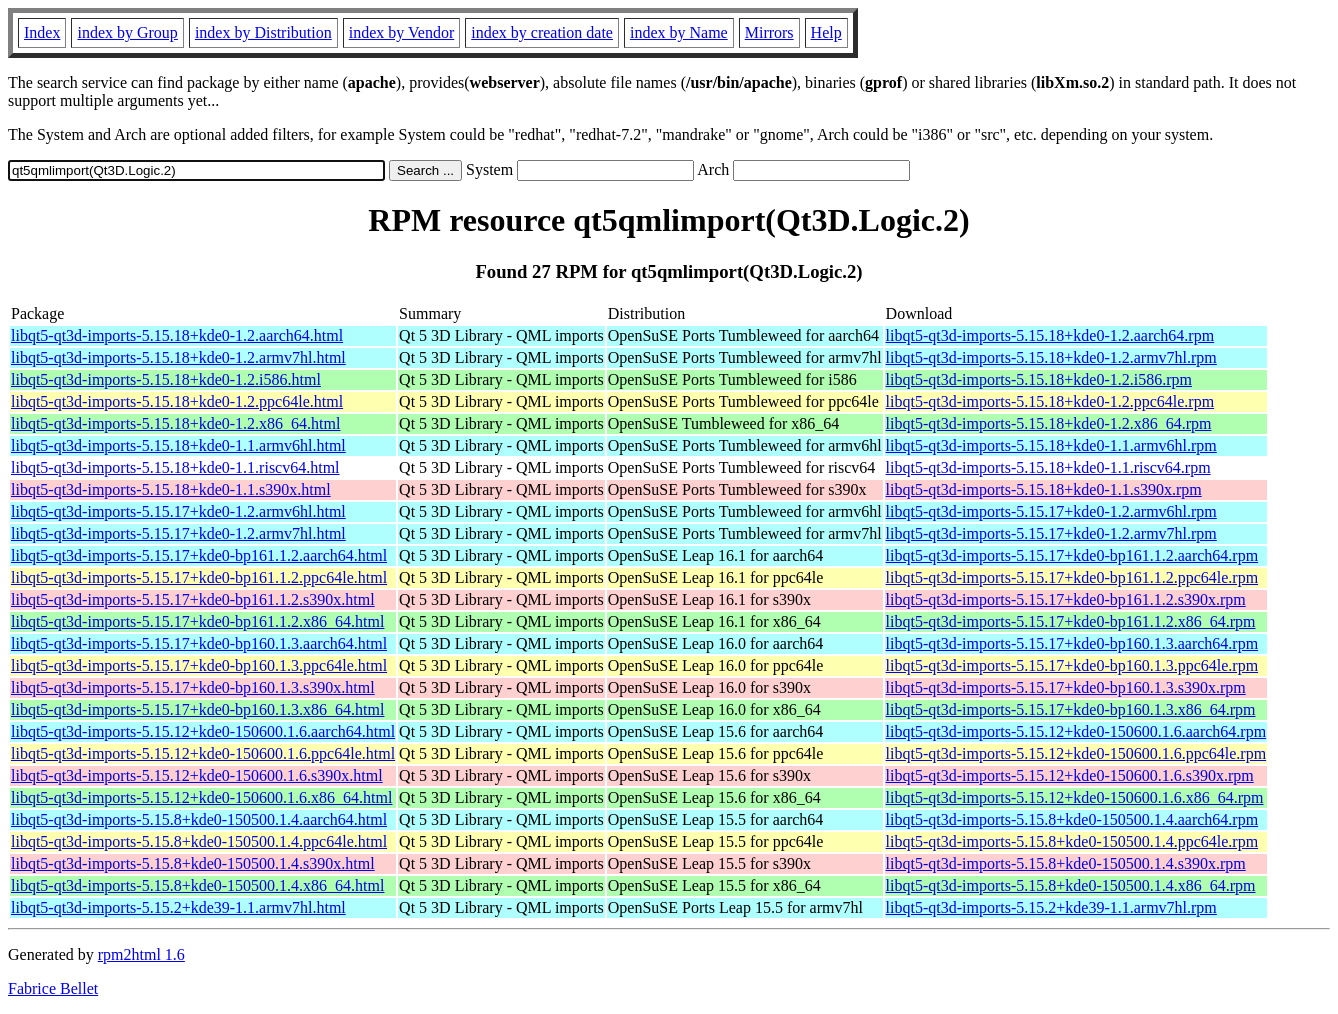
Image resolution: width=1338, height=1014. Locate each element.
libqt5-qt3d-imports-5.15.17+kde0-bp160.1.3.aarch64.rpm (1072, 643)
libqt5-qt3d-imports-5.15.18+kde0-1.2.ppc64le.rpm (1050, 401)
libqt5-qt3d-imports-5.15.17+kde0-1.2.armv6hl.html (178, 511)
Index (42, 32)
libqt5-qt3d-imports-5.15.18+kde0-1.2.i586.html (166, 379)
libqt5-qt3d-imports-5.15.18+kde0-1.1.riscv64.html (175, 467)
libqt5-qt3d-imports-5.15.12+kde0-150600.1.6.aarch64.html (203, 731)
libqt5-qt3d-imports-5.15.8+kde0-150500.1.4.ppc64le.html (199, 841)
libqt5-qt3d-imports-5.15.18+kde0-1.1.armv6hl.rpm (1051, 445)
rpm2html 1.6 (141, 954)
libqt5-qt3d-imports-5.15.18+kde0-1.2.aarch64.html (177, 335)
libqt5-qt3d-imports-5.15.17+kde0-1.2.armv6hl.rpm (1051, 511)
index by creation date (542, 32)
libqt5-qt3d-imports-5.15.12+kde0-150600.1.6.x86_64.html (201, 797)
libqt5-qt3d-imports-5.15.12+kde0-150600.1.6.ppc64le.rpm (1076, 753)
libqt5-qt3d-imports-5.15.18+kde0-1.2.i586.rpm (1039, 379)
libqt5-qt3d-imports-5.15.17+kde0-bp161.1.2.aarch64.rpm (1072, 555)
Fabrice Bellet (53, 988)
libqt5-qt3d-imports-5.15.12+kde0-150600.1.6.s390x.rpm (1070, 775)
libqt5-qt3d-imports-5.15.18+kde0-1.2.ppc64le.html (177, 401)
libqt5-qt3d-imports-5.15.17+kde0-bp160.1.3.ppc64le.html (199, 665)
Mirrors (769, 32)
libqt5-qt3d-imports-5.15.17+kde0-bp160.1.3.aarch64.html (199, 643)
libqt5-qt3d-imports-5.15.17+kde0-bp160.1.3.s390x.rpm (1066, 687)
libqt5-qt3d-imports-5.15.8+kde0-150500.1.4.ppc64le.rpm (1072, 841)
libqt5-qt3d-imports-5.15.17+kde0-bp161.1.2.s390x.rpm (1066, 599)
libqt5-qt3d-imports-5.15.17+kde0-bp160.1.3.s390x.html (193, 687)
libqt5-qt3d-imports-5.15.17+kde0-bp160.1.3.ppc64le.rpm (1072, 665)
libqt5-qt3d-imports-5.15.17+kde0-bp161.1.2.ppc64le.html (199, 577)
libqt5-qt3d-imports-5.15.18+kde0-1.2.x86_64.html (175, 423)
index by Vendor (401, 32)
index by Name (679, 32)
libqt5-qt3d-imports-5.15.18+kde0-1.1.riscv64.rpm (1048, 467)
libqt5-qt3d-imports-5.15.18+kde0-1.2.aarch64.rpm (1050, 335)
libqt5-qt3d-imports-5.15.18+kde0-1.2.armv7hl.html (178, 357)
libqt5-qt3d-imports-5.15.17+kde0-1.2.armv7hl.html (178, 533)
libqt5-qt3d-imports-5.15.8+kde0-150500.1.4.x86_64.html (197, 885)
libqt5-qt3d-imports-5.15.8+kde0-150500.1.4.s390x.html (193, 863)
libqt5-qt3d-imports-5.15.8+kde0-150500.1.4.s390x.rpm (1066, 863)
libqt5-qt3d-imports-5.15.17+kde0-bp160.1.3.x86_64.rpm (1071, 709)
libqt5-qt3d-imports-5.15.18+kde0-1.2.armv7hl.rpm (1051, 357)
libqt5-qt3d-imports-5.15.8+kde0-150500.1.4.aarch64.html (199, 819)
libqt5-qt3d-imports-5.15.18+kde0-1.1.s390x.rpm (1044, 489)
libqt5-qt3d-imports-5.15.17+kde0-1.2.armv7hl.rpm (1051, 533)
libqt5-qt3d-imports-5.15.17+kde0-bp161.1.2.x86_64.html (197, 621)
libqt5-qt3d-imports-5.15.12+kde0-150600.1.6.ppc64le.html (203, 753)
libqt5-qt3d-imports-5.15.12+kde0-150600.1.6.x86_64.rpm (1075, 797)
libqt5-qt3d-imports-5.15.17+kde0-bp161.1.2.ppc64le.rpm (1072, 577)
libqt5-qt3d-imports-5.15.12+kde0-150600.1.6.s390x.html (197, 775)
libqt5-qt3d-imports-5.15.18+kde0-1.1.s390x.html (171, 489)
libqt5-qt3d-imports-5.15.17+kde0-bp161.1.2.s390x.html (193, 599)
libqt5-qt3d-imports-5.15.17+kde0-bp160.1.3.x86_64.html (197, 709)
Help (826, 32)
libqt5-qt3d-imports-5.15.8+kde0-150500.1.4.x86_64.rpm (1071, 885)
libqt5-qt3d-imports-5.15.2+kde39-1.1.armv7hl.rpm (1051, 907)
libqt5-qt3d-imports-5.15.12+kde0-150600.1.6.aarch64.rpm (1076, 731)
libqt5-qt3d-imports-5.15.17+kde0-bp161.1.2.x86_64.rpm (1071, 621)
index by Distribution (263, 32)
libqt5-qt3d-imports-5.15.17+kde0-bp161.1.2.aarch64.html (199, 555)
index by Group (127, 32)
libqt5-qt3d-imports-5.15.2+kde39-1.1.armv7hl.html (178, 907)
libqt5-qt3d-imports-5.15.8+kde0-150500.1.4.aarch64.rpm (1072, 819)
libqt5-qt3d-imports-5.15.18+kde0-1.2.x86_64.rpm (1049, 423)
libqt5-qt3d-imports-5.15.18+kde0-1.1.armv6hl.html (178, 445)
